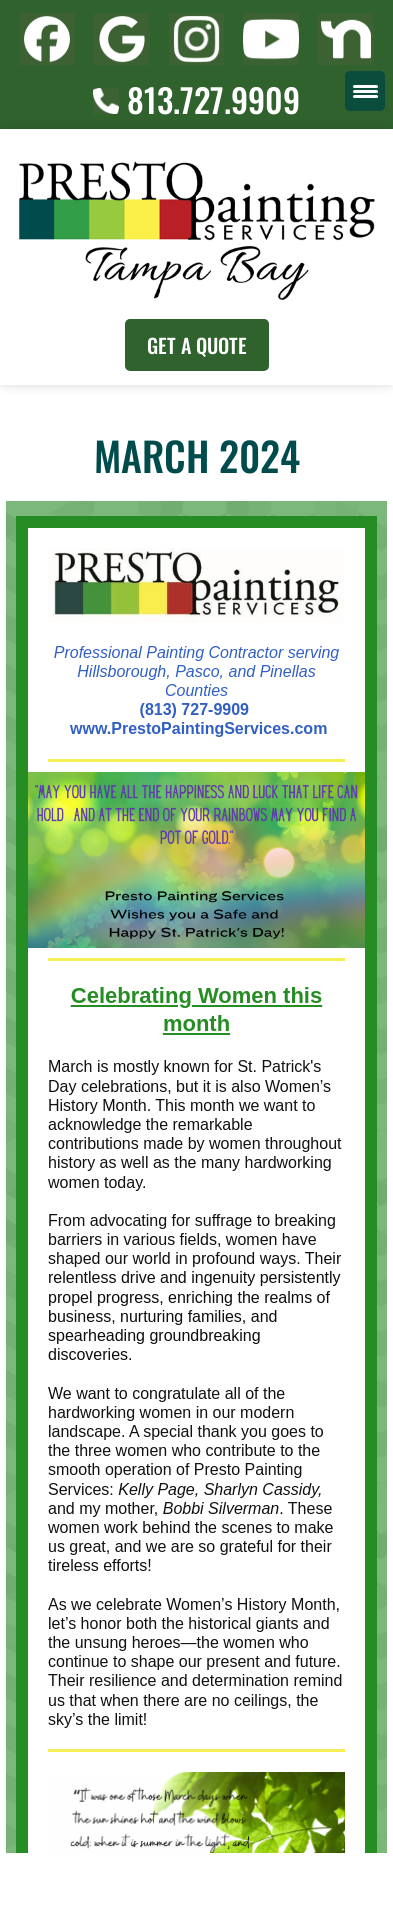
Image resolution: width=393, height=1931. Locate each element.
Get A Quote (197, 345)
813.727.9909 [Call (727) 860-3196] (196, 99)
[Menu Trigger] (365, 91)
